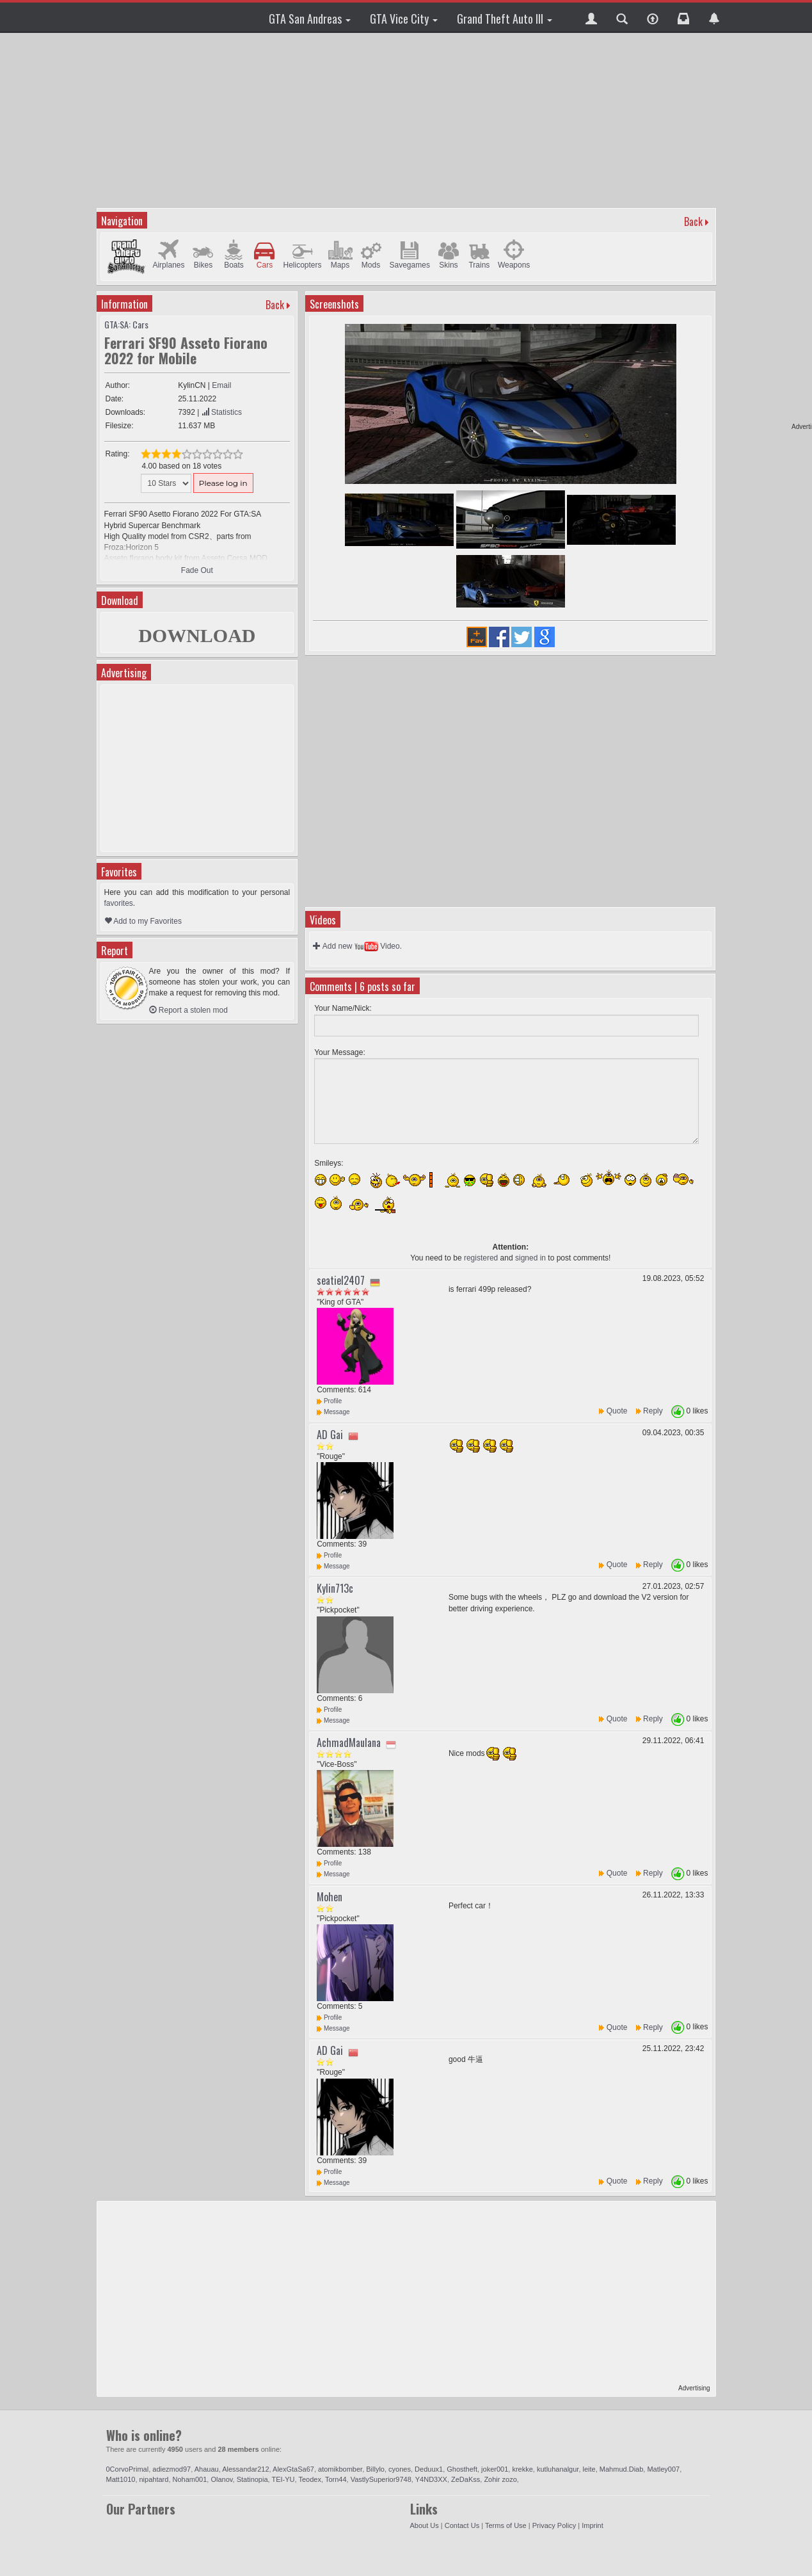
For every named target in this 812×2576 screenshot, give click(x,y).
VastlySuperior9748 (381, 2479)
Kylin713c (335, 1588)
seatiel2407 (341, 1280)
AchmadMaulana (349, 1742)
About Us (424, 2525)
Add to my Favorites (143, 921)
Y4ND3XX (431, 2479)
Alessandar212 (245, 2469)
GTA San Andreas (310, 18)
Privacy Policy (554, 2525)
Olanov (221, 2479)
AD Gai (330, 1434)
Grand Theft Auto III (504, 18)
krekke (522, 2469)
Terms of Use (506, 2525)
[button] (591, 17)
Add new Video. (357, 946)
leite (589, 2469)
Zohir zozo (500, 2479)
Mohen (329, 1896)
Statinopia (252, 2479)
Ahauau (207, 2469)
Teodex (309, 2479)
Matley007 (663, 2469)
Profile (329, 1401)
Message (333, 1411)
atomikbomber (340, 2469)
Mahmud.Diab (621, 2469)
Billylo (375, 2469)
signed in (530, 1257)
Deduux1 (429, 2469)
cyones (399, 2469)
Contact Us (462, 2525)
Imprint (592, 2525)
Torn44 (336, 2479)
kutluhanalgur (557, 2469)
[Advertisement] (406, 118)
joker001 (494, 2469)
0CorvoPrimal (127, 2469)
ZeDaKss (465, 2479)
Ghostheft (462, 2469)
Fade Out (197, 570)
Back (693, 221)
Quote (617, 1410)
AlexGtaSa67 (293, 2469)
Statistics (222, 412)
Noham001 (190, 2479)
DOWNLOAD (196, 635)
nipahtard (154, 2479)
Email (221, 385)
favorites (118, 903)
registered (481, 1257)
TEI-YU (282, 2479)
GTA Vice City (404, 18)
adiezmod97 (171, 2469)
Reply (653, 1410)
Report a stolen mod (188, 1010)
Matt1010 (121, 2479)
